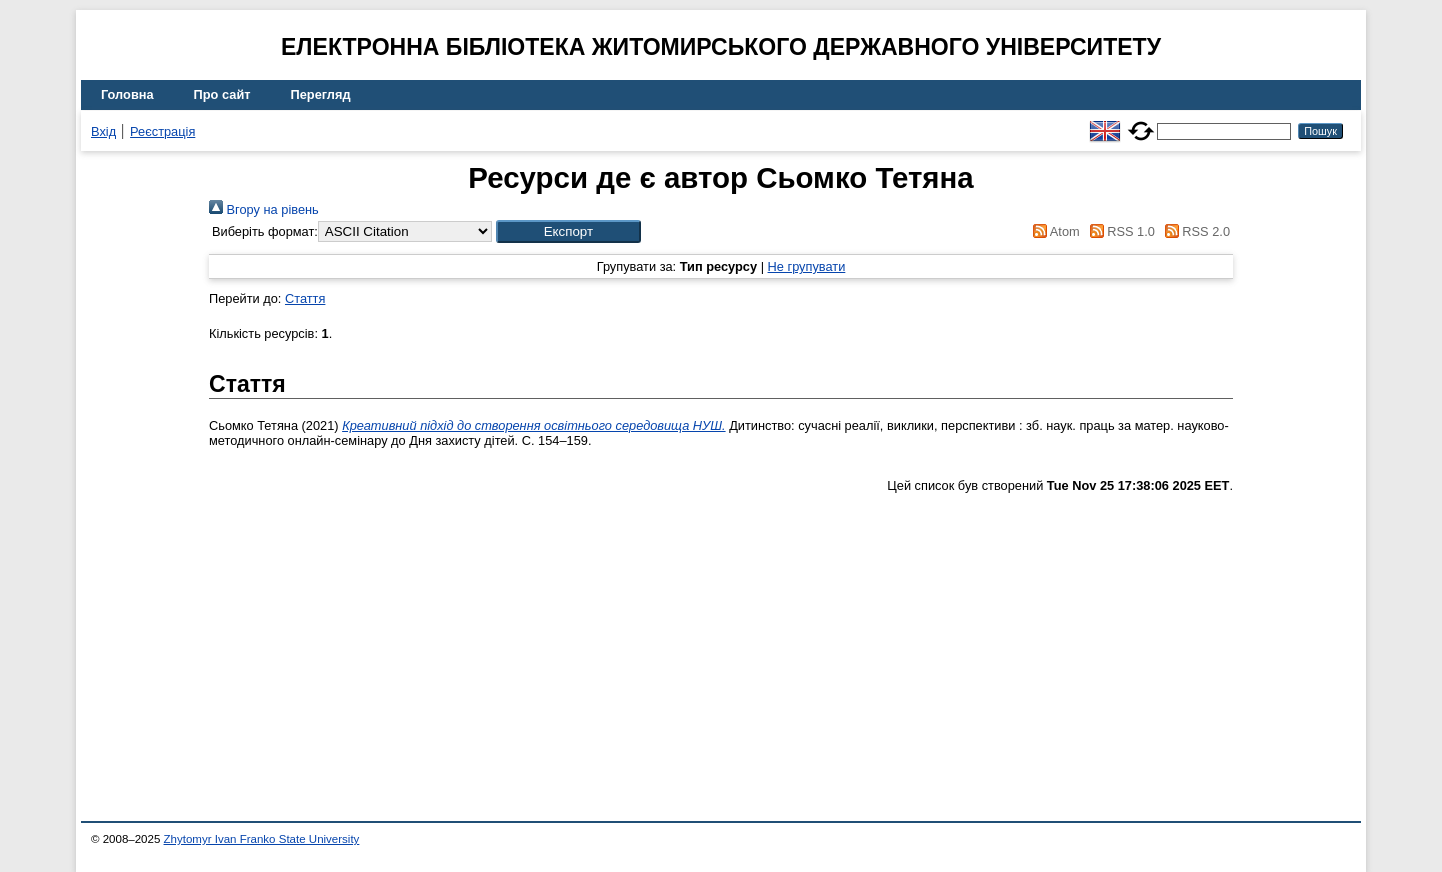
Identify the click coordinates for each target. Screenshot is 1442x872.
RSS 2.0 (1194, 231)
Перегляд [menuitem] (321, 94)
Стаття (305, 298)
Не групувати (807, 266)
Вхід (103, 131)
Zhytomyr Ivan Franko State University (262, 839)
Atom (1053, 231)
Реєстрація (162, 131)
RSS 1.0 (1119, 231)
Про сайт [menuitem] (222, 94)
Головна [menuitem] (127, 94)
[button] (568, 231)
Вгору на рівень (264, 209)
